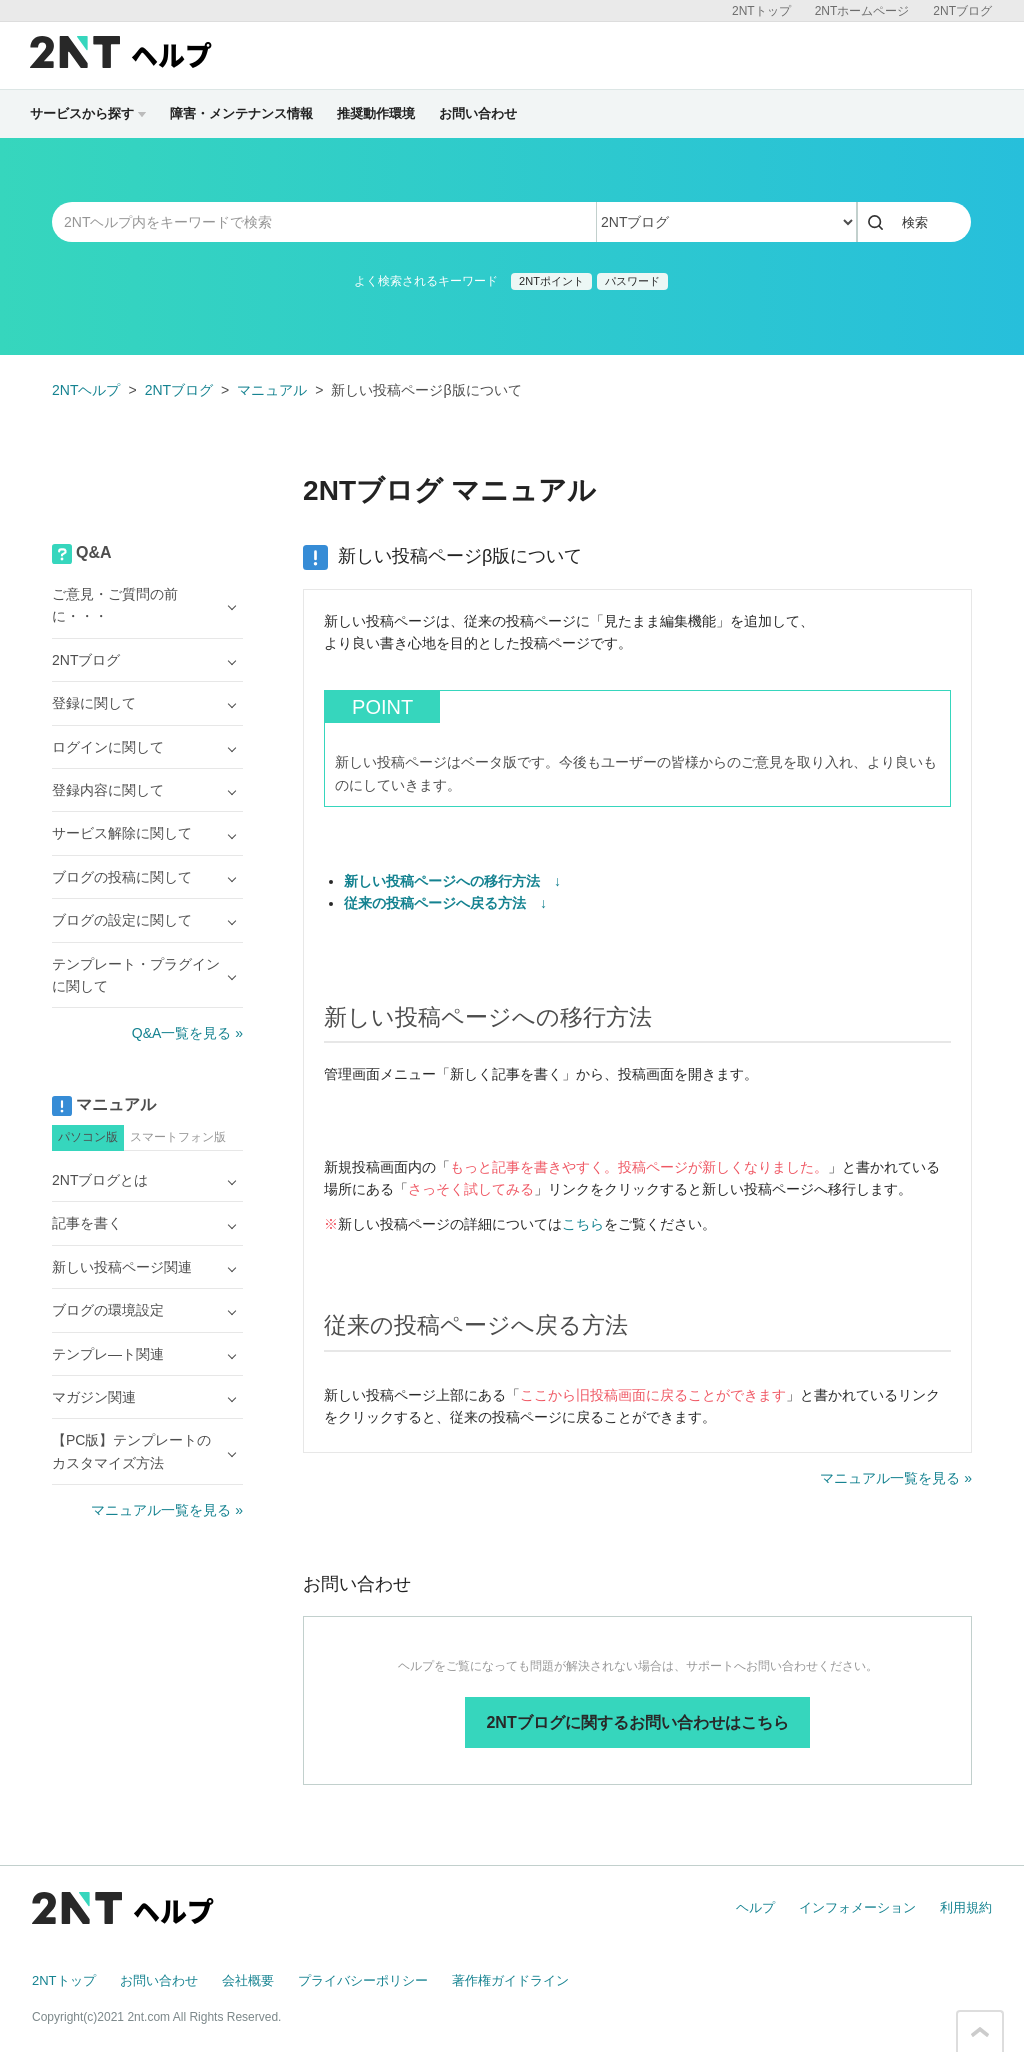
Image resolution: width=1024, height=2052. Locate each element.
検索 (915, 222)
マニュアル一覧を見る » (896, 1478)
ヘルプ (755, 1907)
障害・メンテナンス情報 (241, 113)
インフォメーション (857, 1907)
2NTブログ (962, 11)
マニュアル (272, 390)
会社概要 (248, 1980)
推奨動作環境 (376, 113)
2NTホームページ (862, 11)
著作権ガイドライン (510, 1980)
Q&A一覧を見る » (187, 1033)
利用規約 (966, 1907)
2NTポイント (551, 281)
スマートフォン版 (178, 1137)
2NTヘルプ (86, 390)
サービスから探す (88, 113)
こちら (583, 1224)
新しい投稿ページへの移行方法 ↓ (452, 881)
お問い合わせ (478, 113)
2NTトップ (761, 11)
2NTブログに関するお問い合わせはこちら (637, 1722)
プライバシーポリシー (363, 1980)
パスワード (632, 281)
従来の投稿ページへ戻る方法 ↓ (445, 903)
